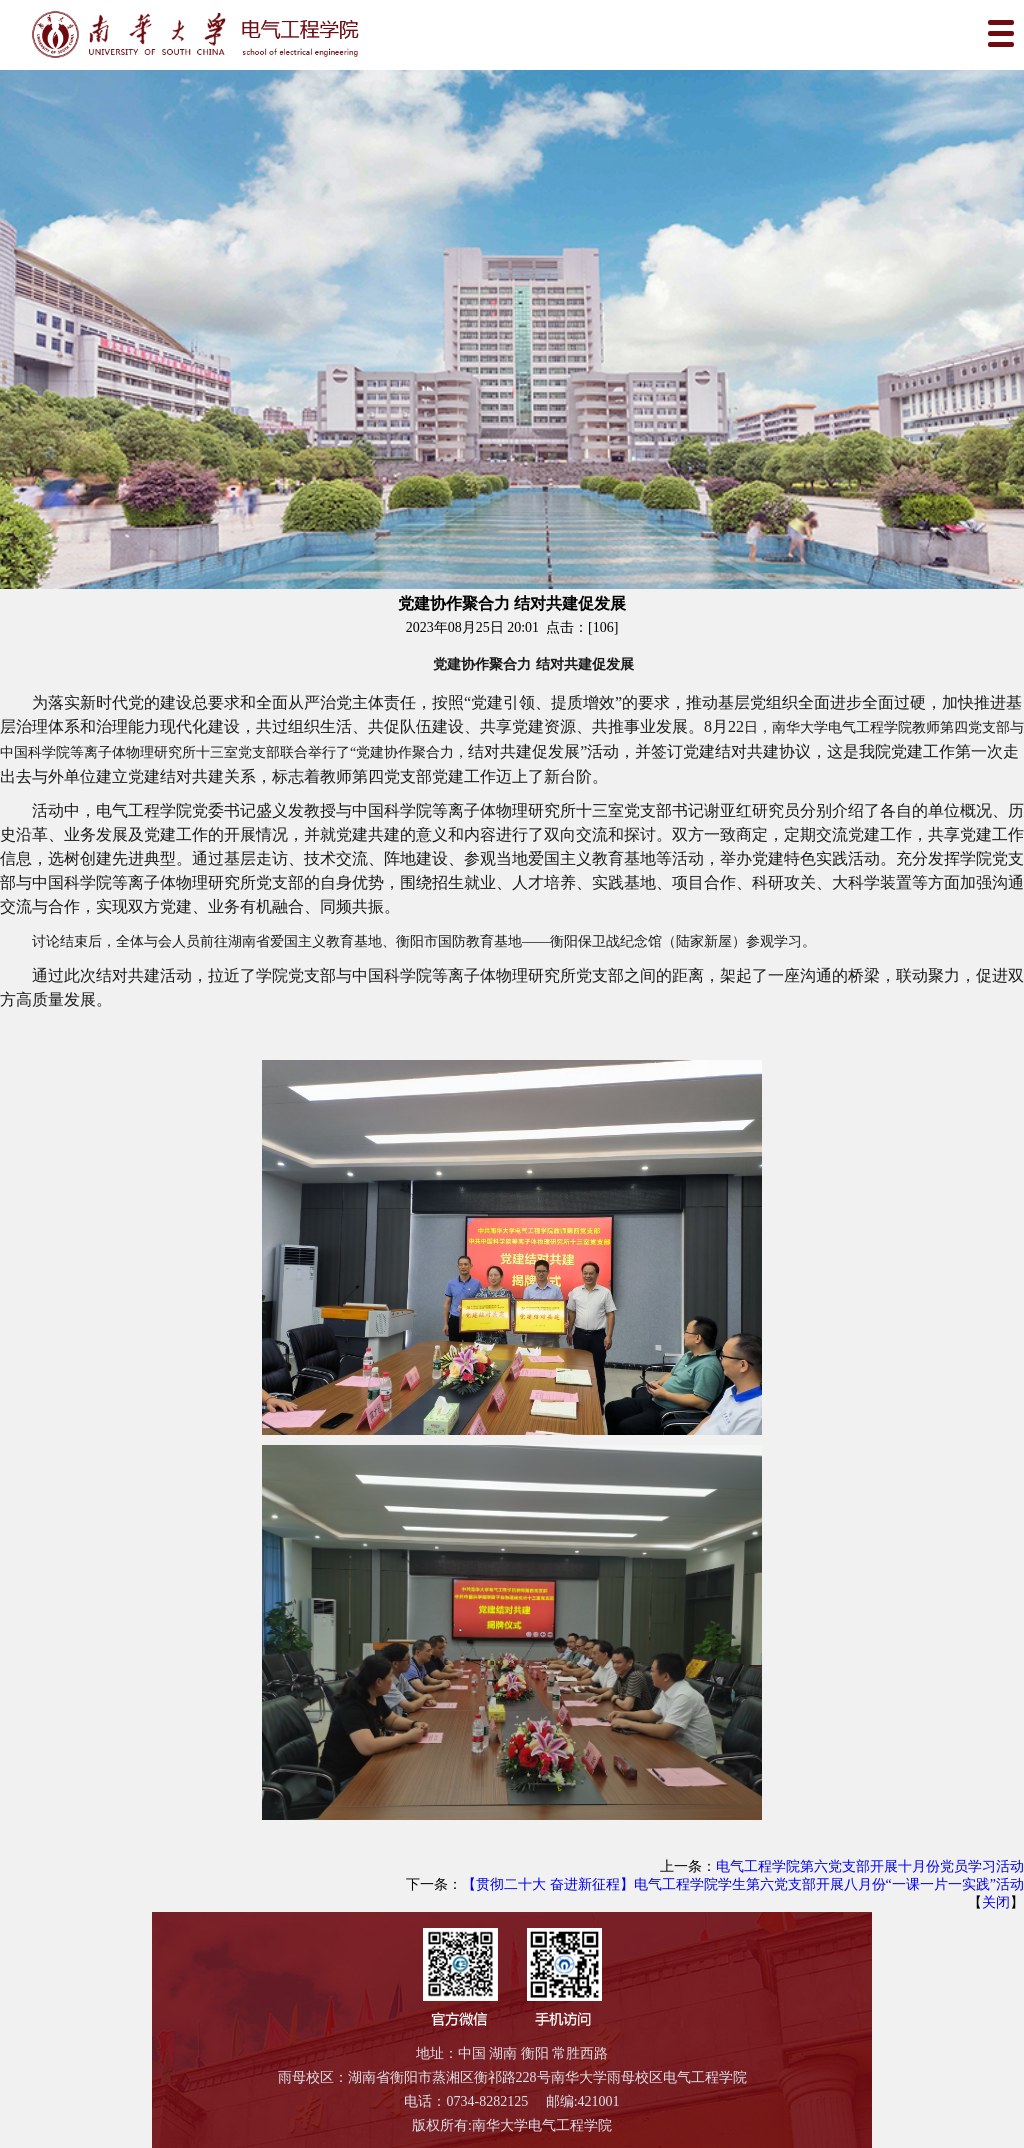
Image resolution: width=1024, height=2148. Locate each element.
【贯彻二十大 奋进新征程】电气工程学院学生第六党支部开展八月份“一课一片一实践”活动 (743, 1884)
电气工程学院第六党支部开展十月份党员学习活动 (870, 1866)
